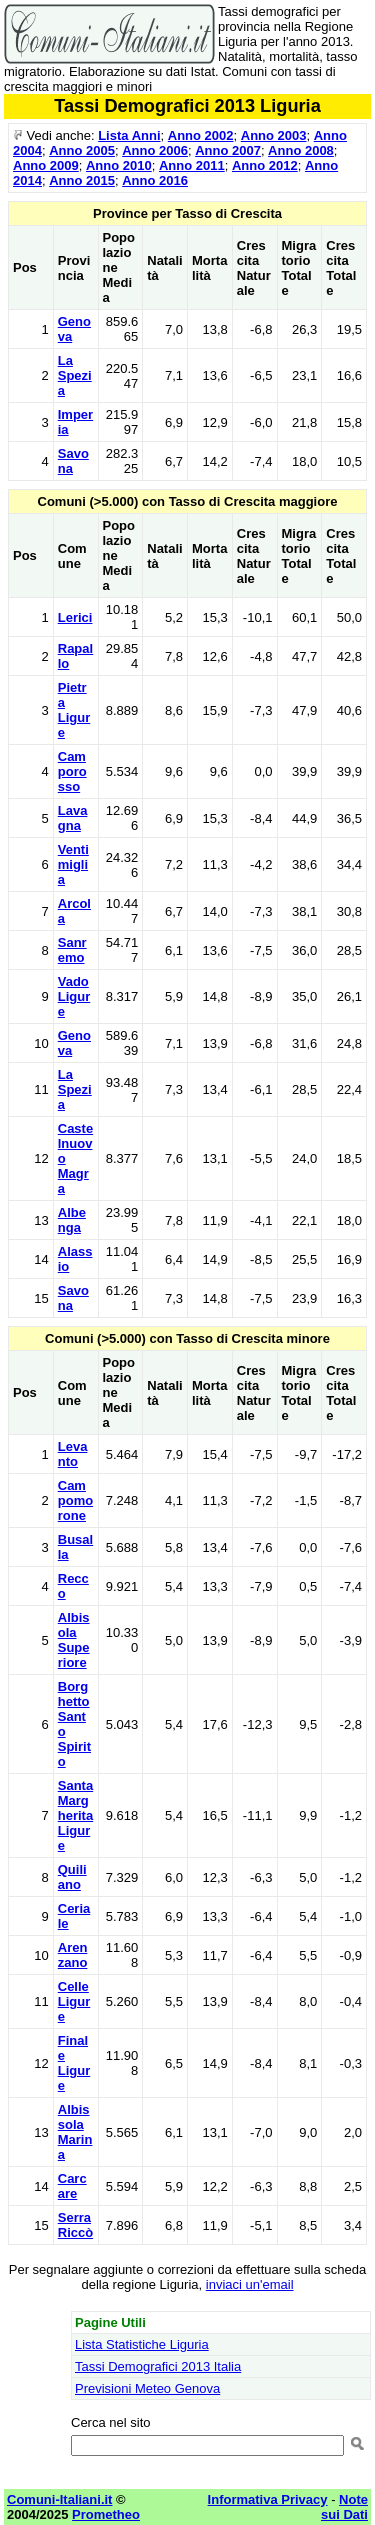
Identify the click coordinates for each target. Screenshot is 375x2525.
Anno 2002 (201, 135)
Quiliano (72, 1877)
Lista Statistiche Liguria (142, 2344)
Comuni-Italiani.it (59, 2499)
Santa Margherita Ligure (75, 1815)
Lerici (75, 617)
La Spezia (75, 375)
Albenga (72, 1220)
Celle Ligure (74, 2001)
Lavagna (73, 818)
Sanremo (72, 950)
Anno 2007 (228, 150)
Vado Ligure (74, 996)
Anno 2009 (46, 165)
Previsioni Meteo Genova (147, 2388)
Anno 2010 (119, 165)
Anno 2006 (155, 150)
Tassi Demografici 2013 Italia (158, 2366)
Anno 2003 (274, 135)
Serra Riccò (75, 2225)
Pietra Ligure (74, 710)
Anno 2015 (82, 180)
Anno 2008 (301, 150)
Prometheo (106, 2514)
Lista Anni (129, 135)
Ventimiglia (73, 864)
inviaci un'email (250, 2284)
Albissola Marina (75, 2132)
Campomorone (75, 1500)
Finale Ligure (74, 2063)
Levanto (73, 1454)
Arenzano (73, 1955)
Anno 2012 (265, 165)
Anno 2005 (82, 150)
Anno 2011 (192, 165)
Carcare (72, 2186)
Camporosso (72, 771)
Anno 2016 (155, 180)
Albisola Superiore (74, 1640)
